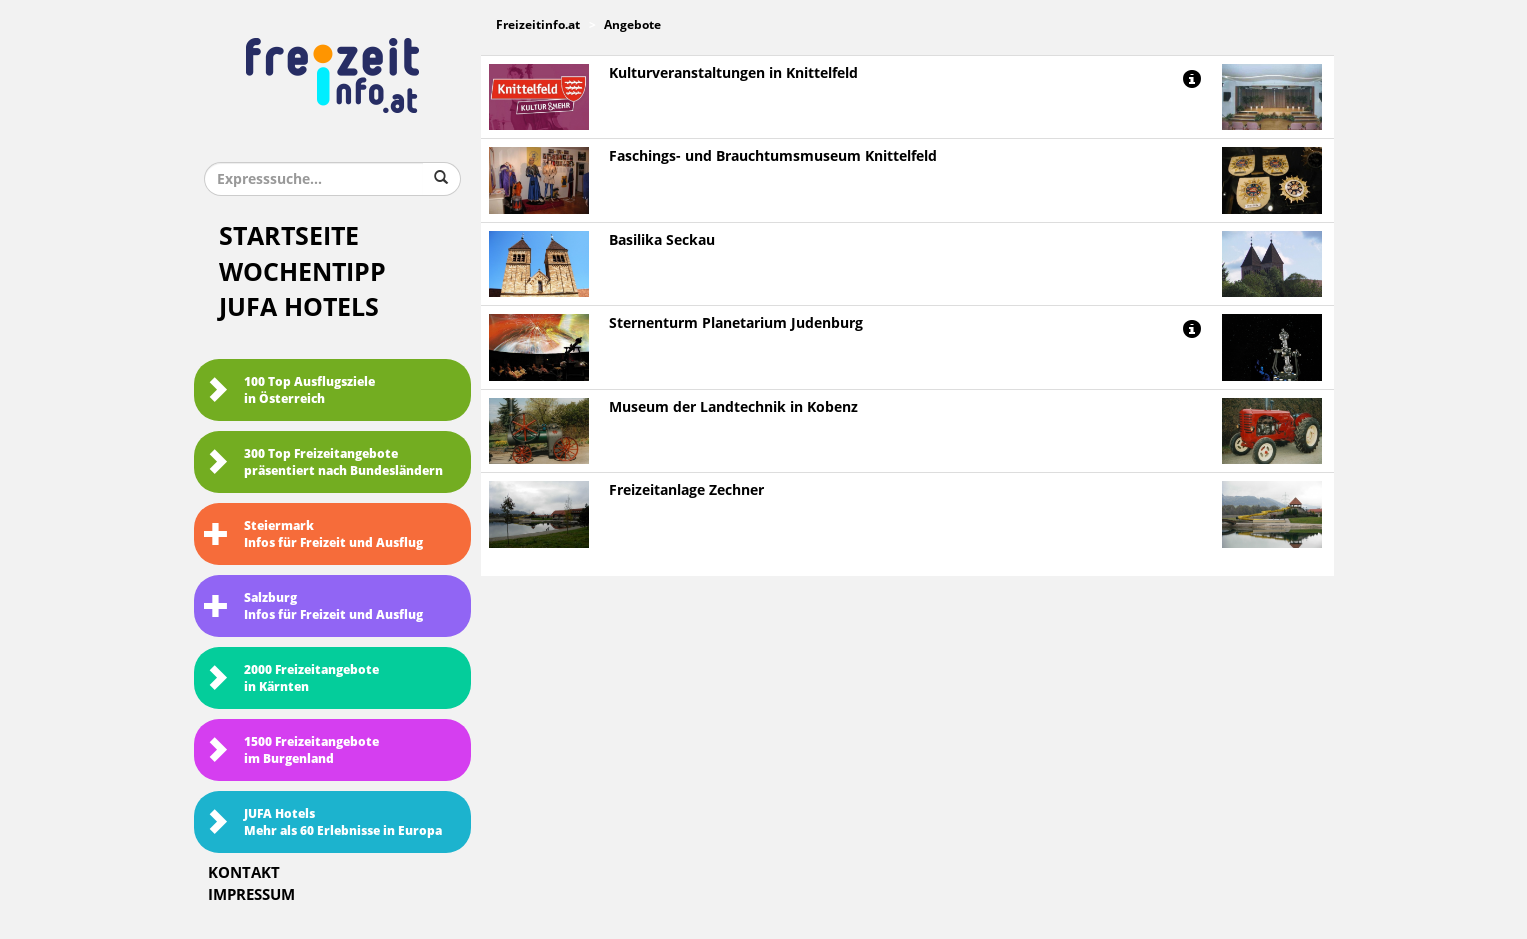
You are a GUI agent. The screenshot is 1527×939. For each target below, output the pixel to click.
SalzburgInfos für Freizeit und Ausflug (313, 606)
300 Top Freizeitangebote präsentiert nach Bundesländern (323, 462)
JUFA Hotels (299, 307)
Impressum (251, 895)
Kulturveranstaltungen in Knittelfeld (733, 73)
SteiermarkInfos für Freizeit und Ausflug (313, 534)
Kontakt (244, 873)
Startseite (289, 236)
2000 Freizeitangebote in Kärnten (291, 678)
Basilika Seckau (662, 240)
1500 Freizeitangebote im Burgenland (291, 750)
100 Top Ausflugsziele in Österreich (289, 390)
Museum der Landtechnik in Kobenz (733, 407)
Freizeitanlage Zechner (686, 490)
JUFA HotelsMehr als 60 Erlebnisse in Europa (323, 822)
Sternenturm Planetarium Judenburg (736, 323)
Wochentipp (302, 272)
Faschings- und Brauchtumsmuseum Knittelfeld (773, 156)
